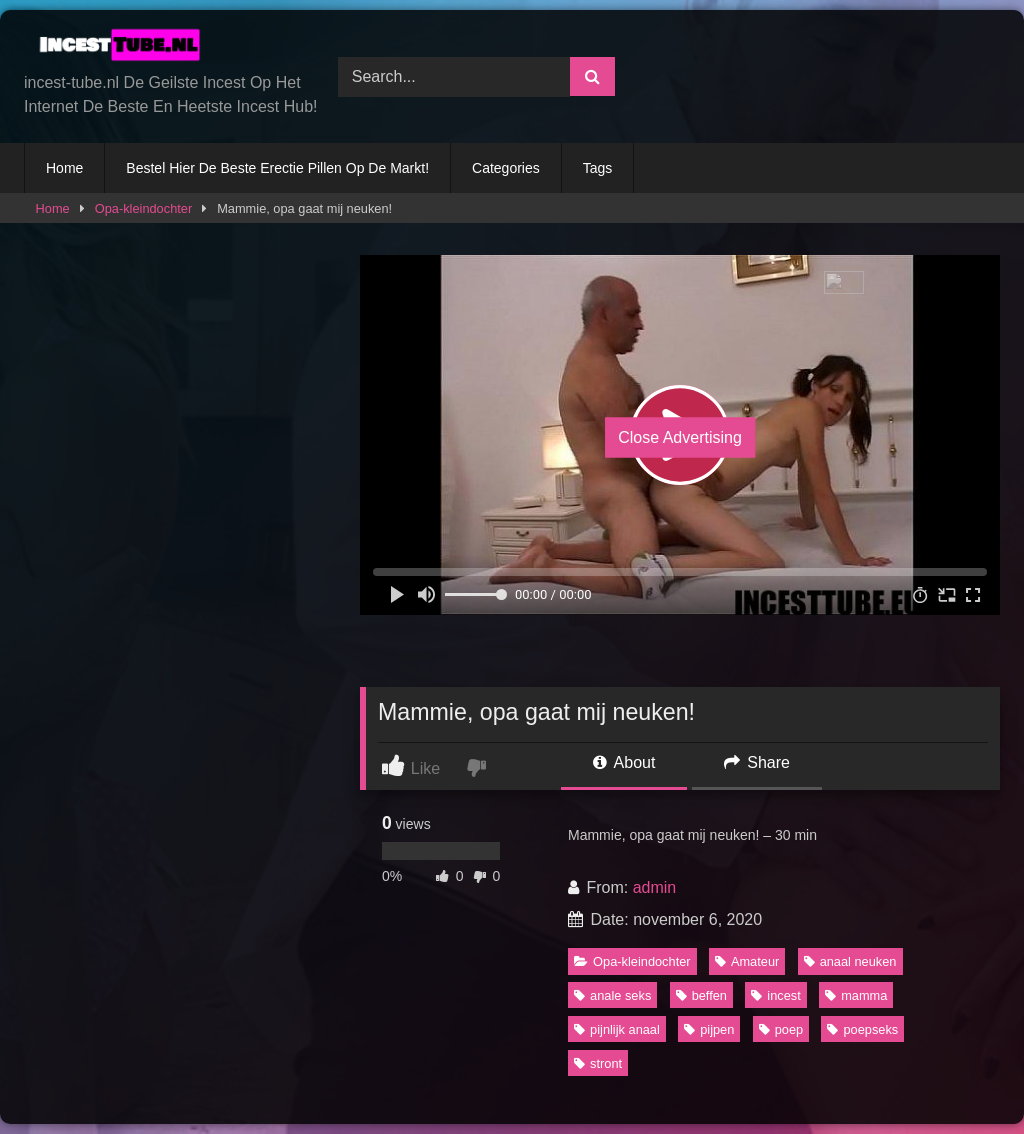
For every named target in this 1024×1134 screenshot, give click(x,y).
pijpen (709, 1029)
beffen (701, 995)
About (624, 762)
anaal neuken (850, 961)
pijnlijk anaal (617, 1029)
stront (598, 1063)
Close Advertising (680, 437)
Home (64, 168)
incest (775, 995)
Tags (598, 168)
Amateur (747, 961)
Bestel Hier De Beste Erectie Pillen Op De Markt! (277, 168)
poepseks (862, 1029)
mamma (856, 995)
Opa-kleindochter (143, 208)
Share (757, 762)
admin (655, 887)
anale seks (612, 995)
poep (781, 1029)
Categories (506, 168)
